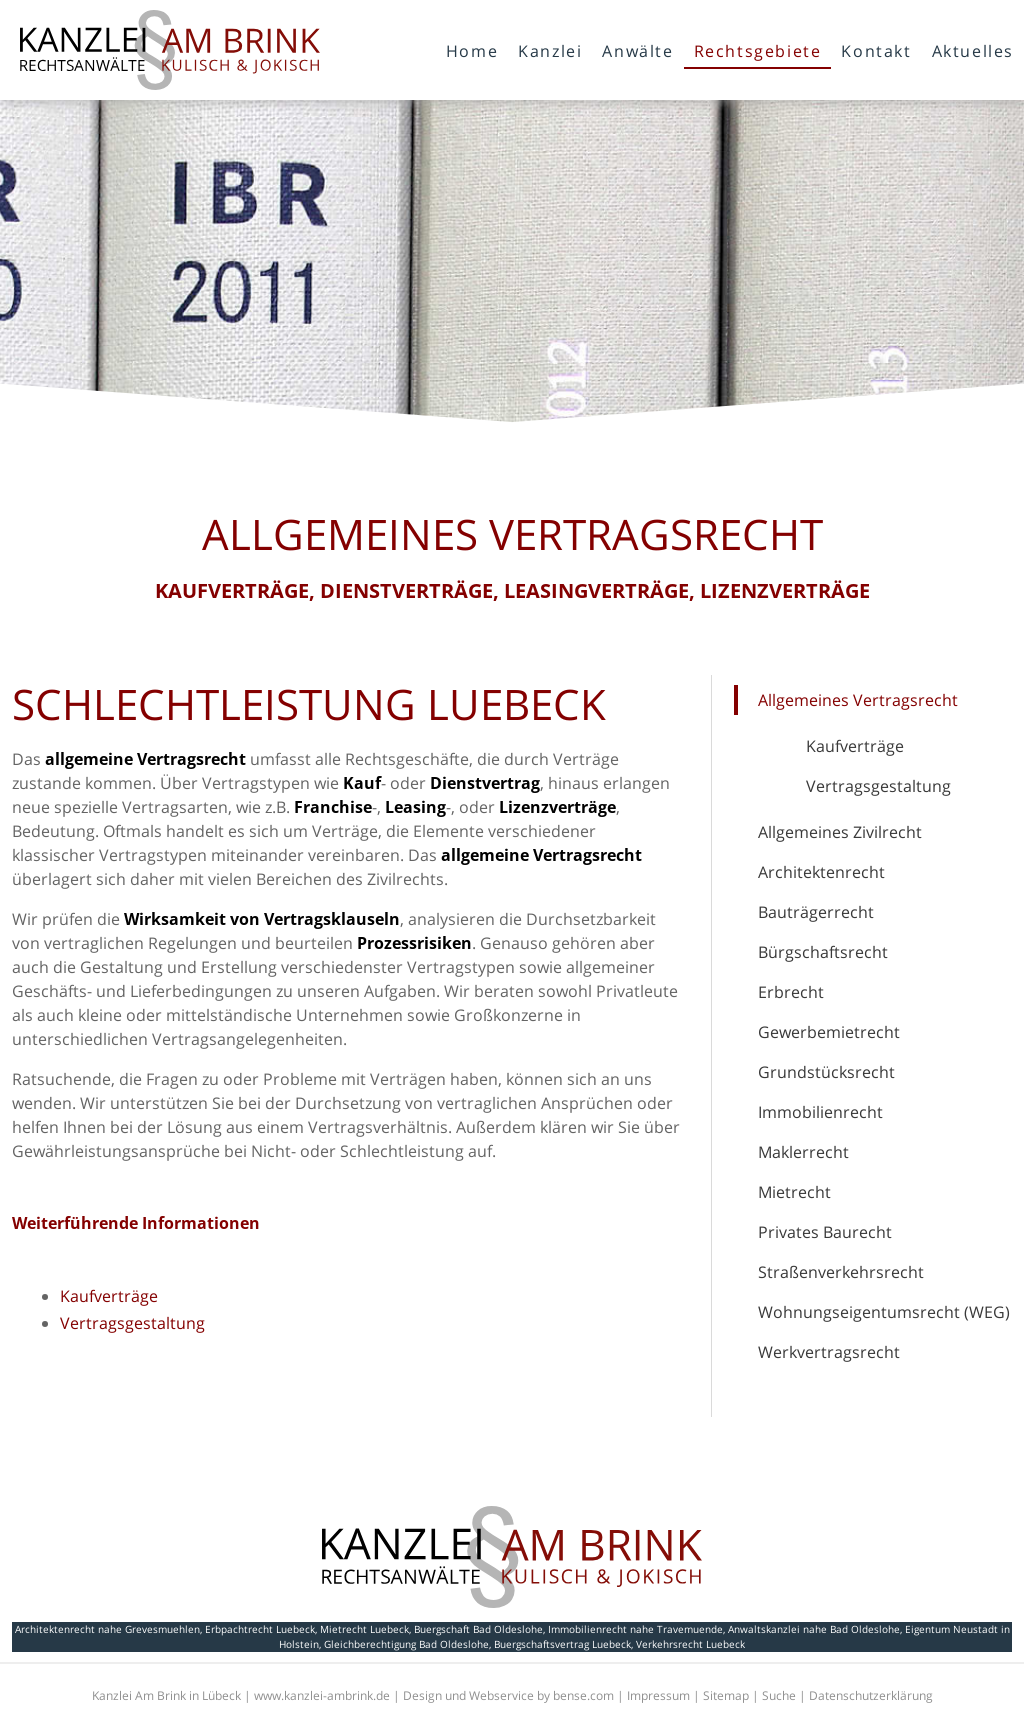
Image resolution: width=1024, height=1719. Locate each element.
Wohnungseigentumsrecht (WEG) (884, 1312)
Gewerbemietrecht (829, 1032)
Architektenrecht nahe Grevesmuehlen (107, 1629)
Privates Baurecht (825, 1232)
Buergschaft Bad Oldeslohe (478, 1629)
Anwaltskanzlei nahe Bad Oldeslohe (814, 1629)
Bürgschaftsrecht (823, 952)
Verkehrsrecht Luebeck (690, 1644)
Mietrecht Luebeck (364, 1629)
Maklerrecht (803, 1152)
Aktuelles (973, 51)
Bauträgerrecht (816, 912)
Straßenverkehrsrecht (841, 1272)
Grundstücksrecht (826, 1072)
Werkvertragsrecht (829, 1352)
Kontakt (876, 51)
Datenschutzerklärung (871, 1695)
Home (472, 51)
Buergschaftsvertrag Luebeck (562, 1644)
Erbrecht (791, 992)
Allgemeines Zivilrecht (840, 832)
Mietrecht (794, 1192)
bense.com (583, 1695)
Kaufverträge (855, 746)
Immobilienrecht (820, 1112)
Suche (779, 1695)
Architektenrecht (821, 872)
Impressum (658, 1695)
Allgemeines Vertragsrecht (858, 700)
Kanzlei (550, 51)
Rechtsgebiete (758, 51)
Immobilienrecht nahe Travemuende (635, 1629)
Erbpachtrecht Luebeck (260, 1629)
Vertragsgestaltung (878, 786)
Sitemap (726, 1695)
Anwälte (637, 51)
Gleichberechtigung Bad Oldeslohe (406, 1644)
